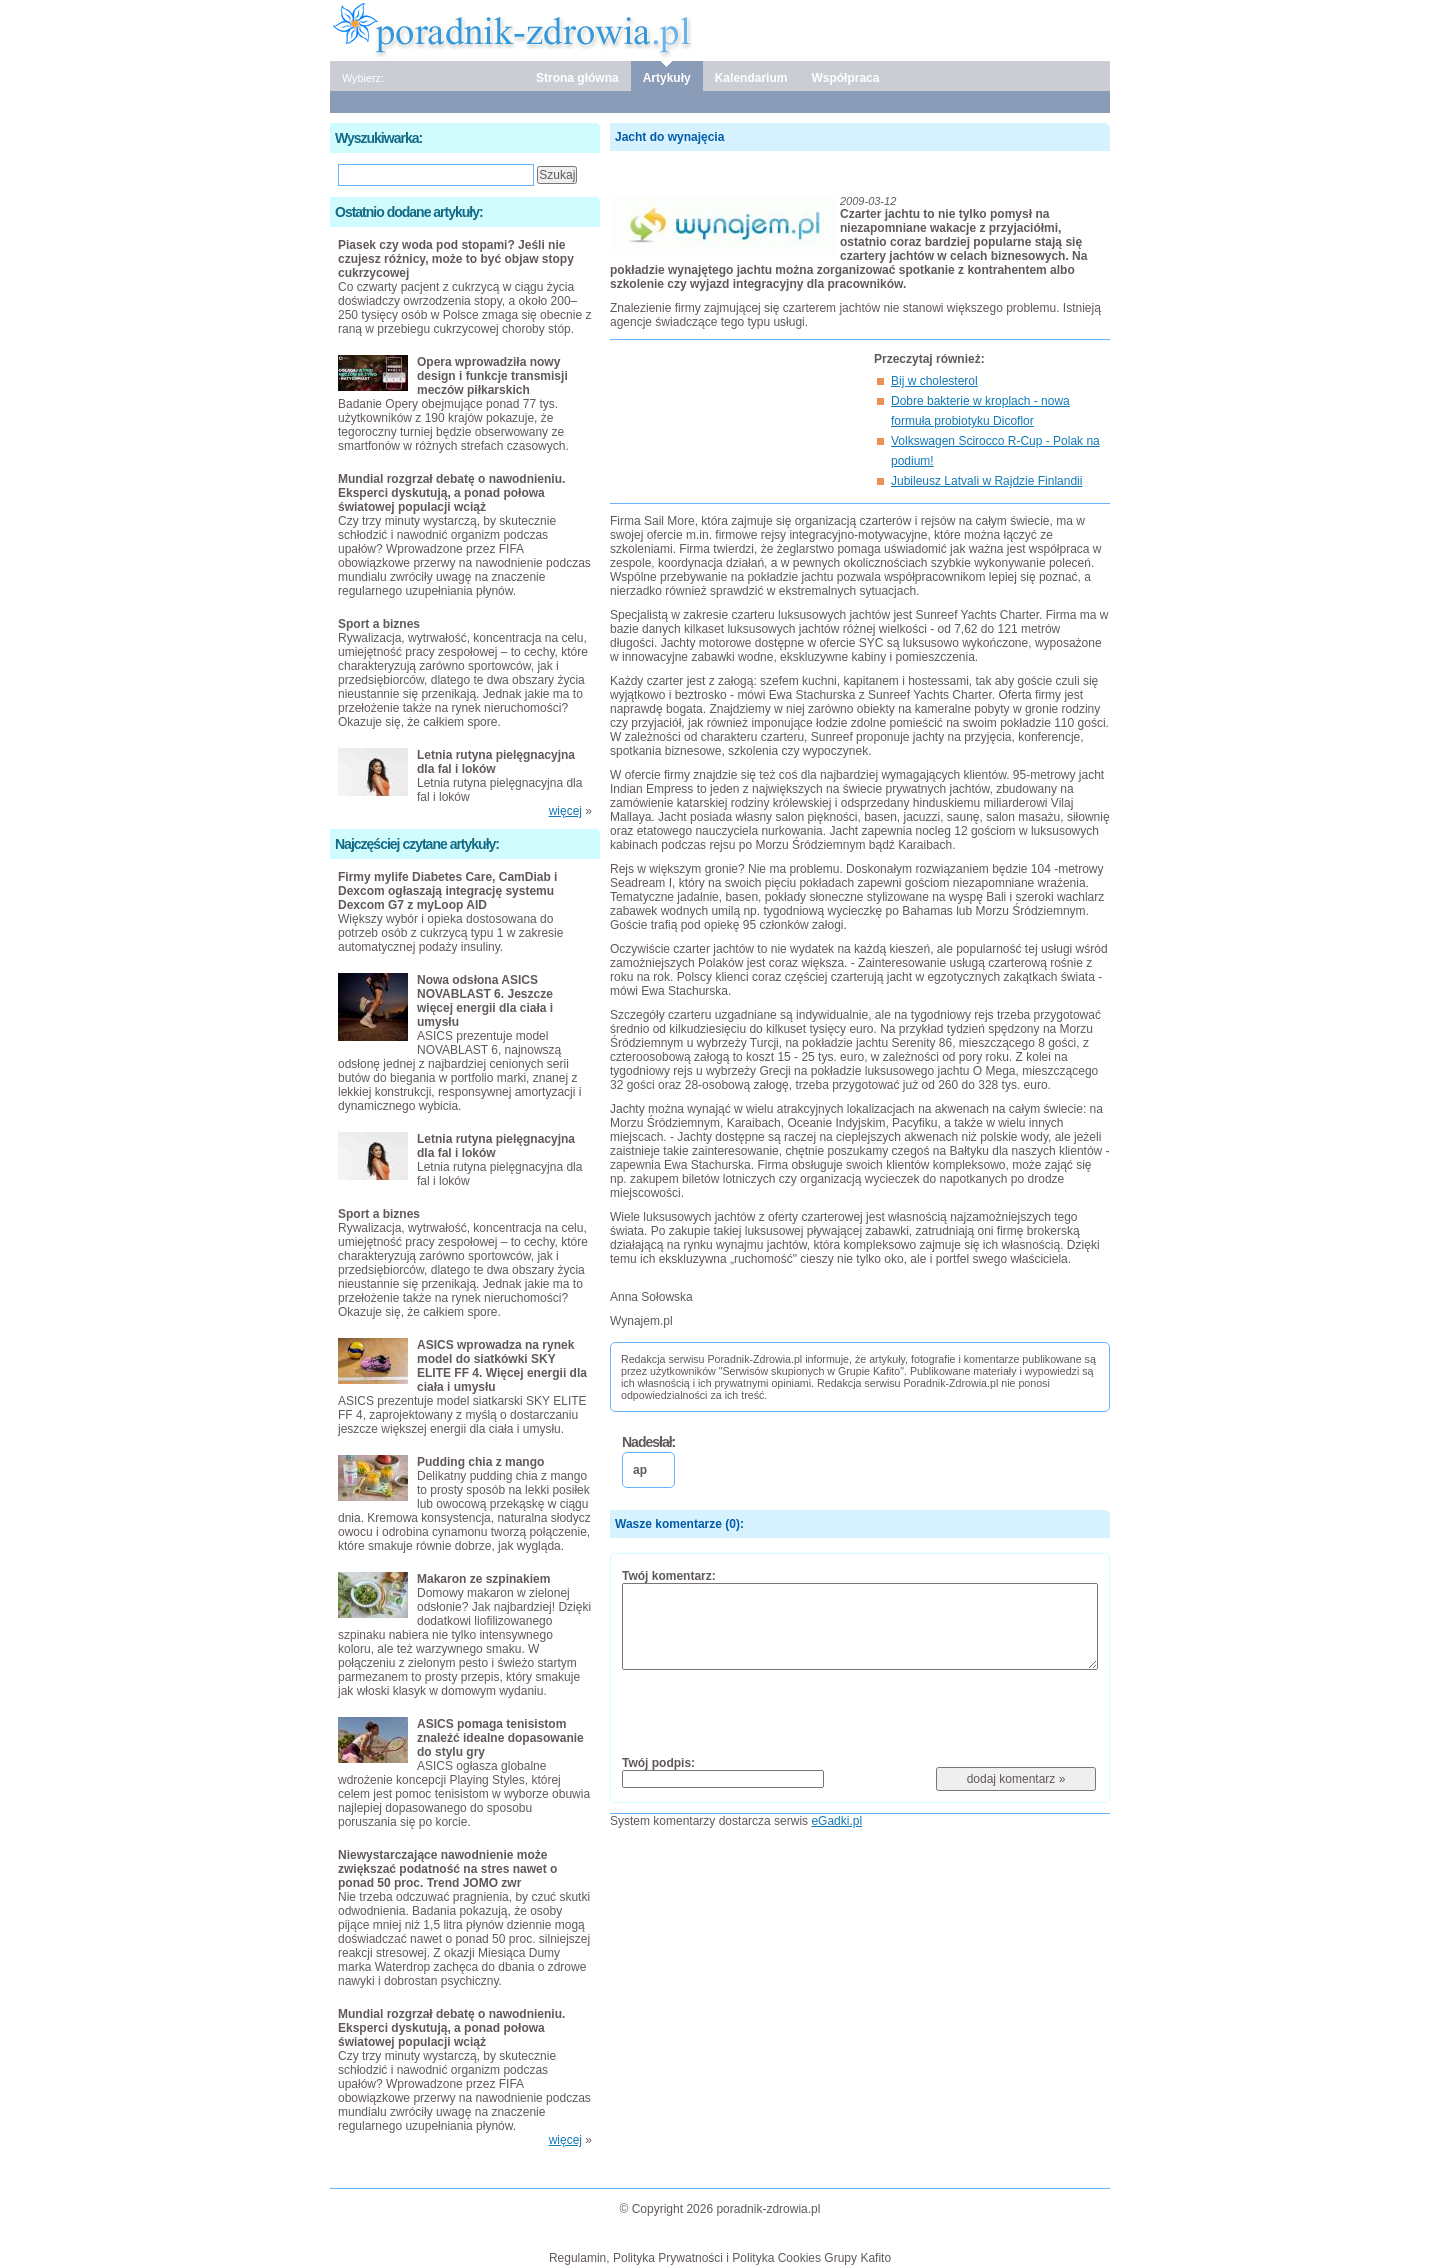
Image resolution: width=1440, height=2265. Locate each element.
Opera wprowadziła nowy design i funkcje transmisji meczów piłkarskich (492, 376)
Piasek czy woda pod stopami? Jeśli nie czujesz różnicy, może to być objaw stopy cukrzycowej (456, 259)
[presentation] (774, 1712)
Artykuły (667, 78)
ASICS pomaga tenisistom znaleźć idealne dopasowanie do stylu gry (500, 1738)
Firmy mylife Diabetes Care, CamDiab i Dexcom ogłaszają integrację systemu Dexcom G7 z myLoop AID (447, 891)
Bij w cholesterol (934, 381)
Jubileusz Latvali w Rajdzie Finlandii (986, 481)
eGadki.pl (836, 1821)
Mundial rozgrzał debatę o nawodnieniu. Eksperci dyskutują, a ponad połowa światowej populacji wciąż (451, 493)
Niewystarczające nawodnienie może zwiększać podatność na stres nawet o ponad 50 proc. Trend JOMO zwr (447, 1869)
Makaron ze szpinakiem (483, 1579)
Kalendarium (751, 78)
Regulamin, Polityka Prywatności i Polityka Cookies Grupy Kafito (720, 2258)
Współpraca (845, 78)
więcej (565, 811)
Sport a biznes (379, 624)
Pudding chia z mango (480, 1462)
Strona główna (577, 78)
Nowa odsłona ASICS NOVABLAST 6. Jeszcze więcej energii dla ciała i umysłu (485, 1001)
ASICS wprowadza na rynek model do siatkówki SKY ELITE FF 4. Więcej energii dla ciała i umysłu (502, 1366)
